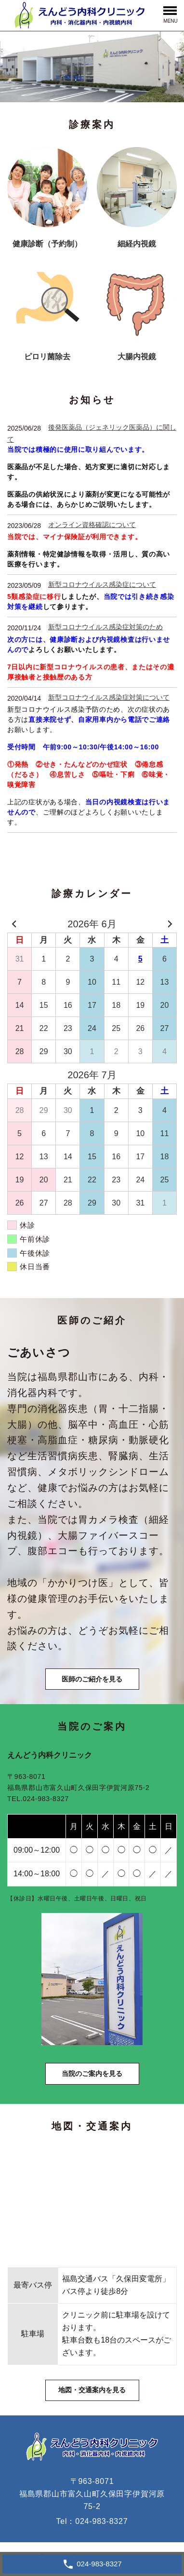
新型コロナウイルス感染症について (102, 584)
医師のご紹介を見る (92, 1679)
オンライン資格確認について (92, 525)
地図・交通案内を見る (92, 2390)
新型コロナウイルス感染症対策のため (105, 627)
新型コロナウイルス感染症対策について (109, 697)
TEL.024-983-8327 (38, 1799)
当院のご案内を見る (92, 2073)
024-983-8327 (101, 2521)
